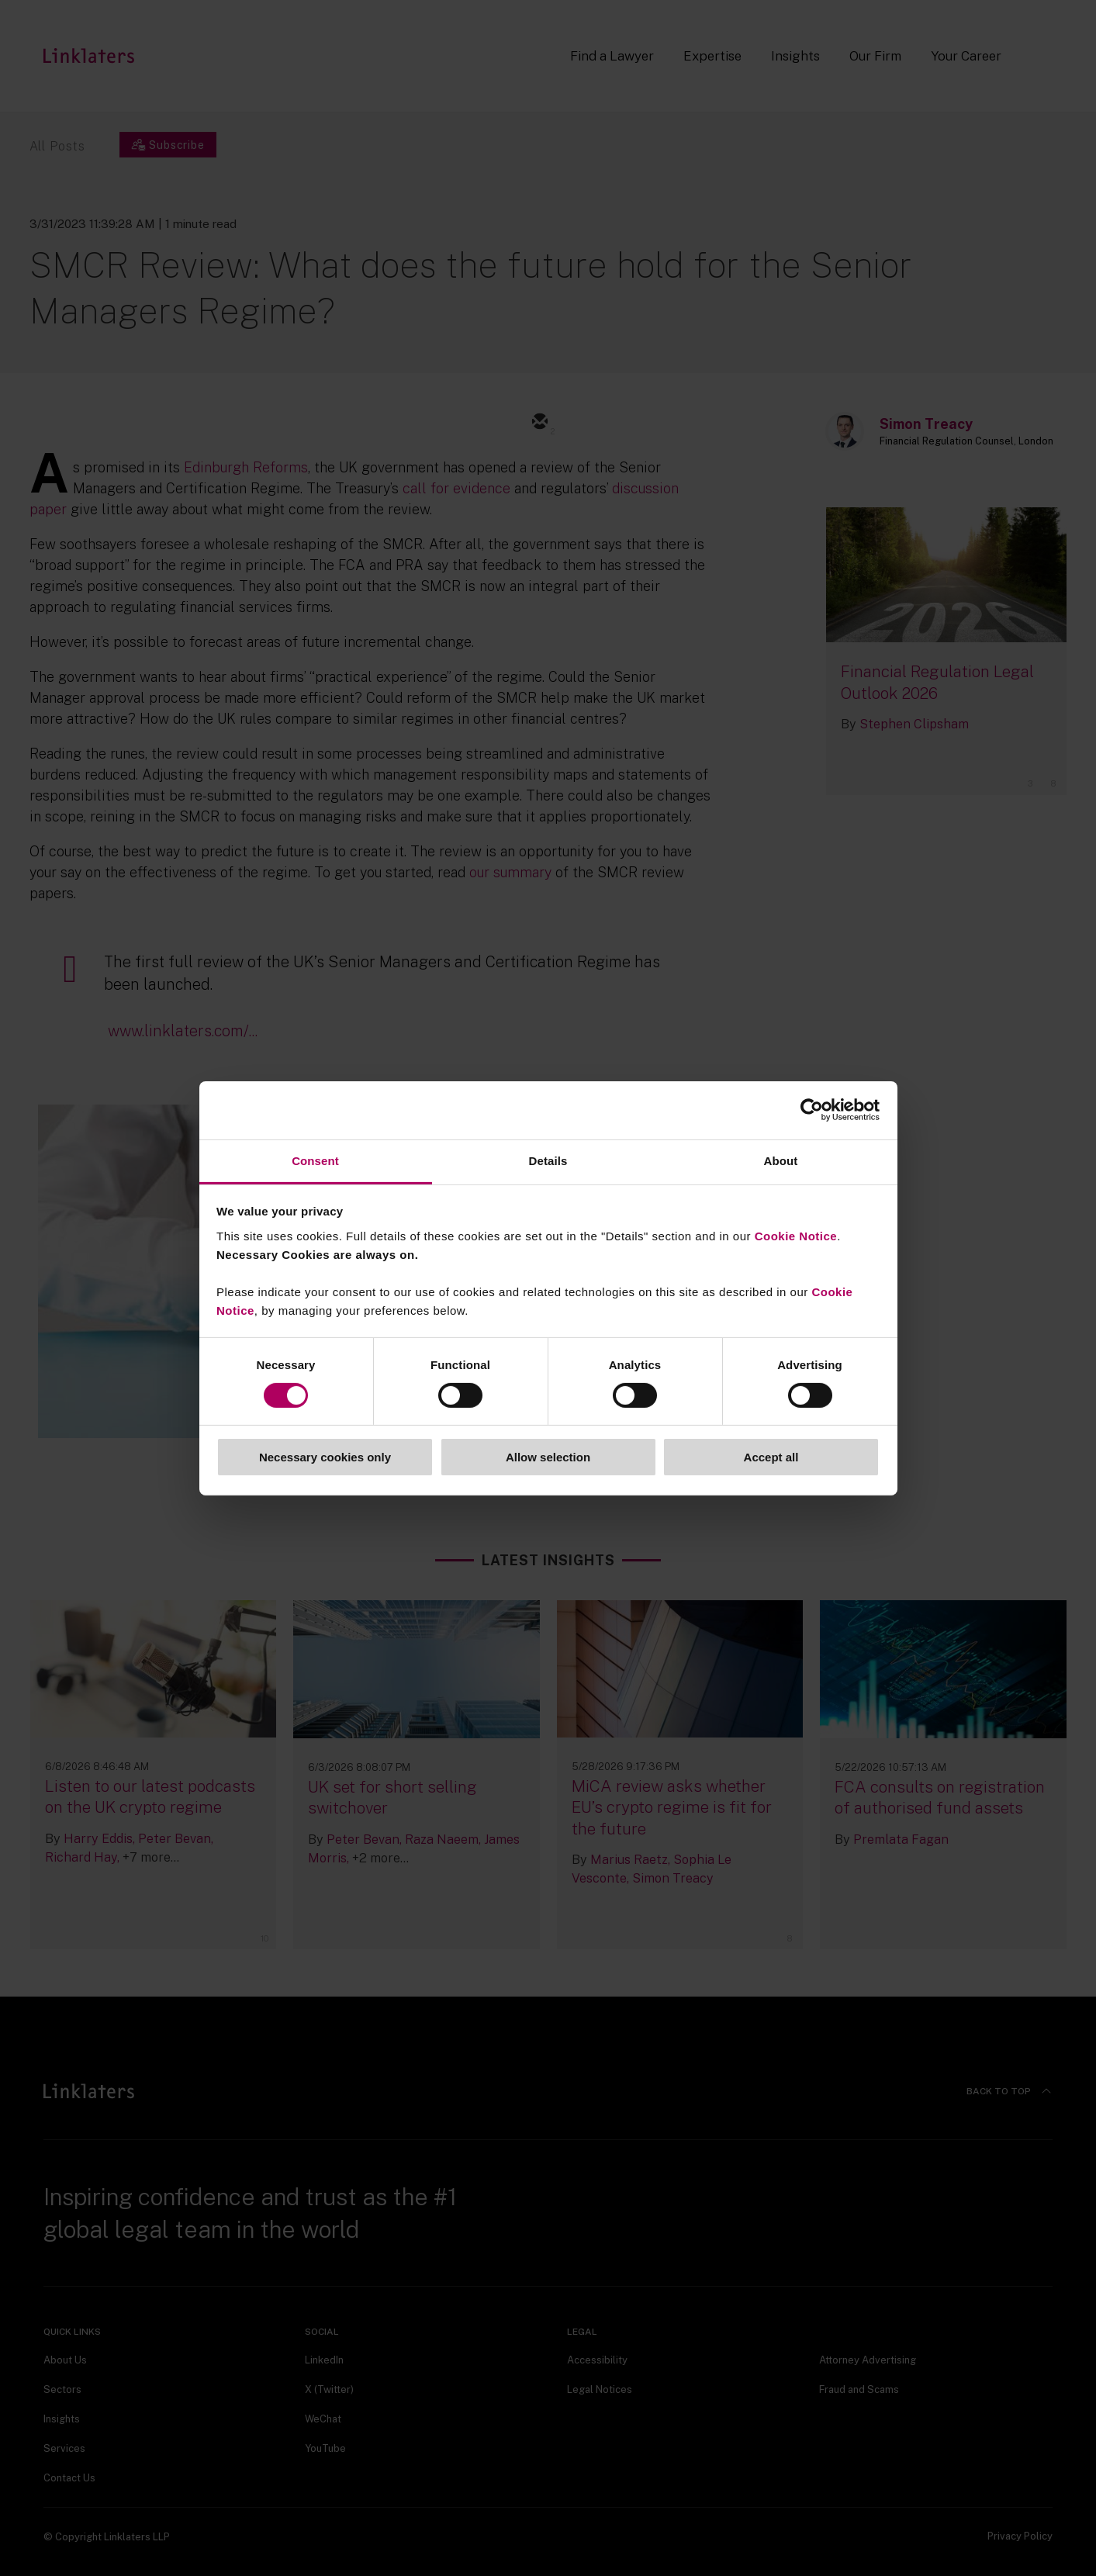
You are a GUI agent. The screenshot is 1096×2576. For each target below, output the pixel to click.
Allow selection (548, 1457)
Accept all (771, 1457)
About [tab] (781, 1160)
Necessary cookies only (325, 1457)
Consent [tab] (315, 1160)
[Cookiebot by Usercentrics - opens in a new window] (812, 1110)
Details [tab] (548, 1160)
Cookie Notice (796, 1235)
